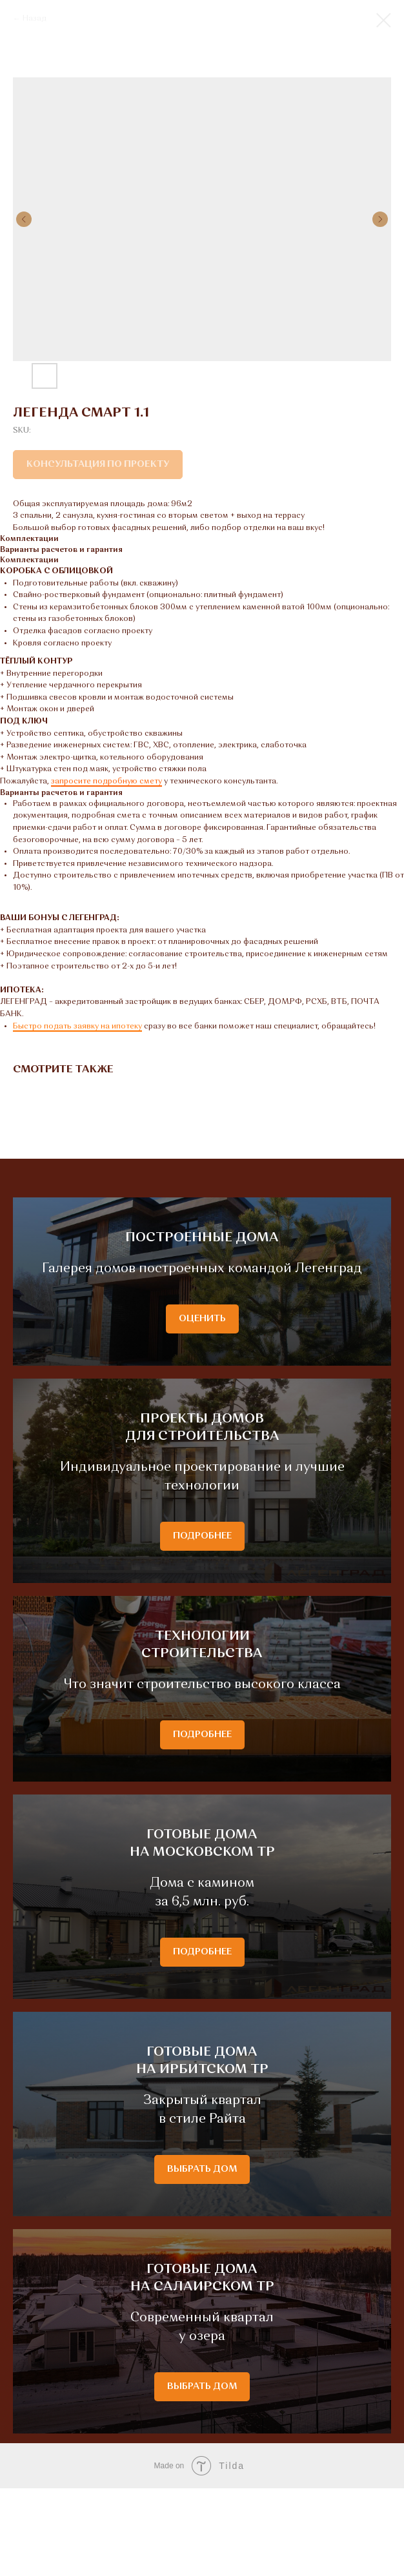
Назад (34, 19)
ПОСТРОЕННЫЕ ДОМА (202, 1258)
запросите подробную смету (106, 781)
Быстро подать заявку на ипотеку (77, 1026)
